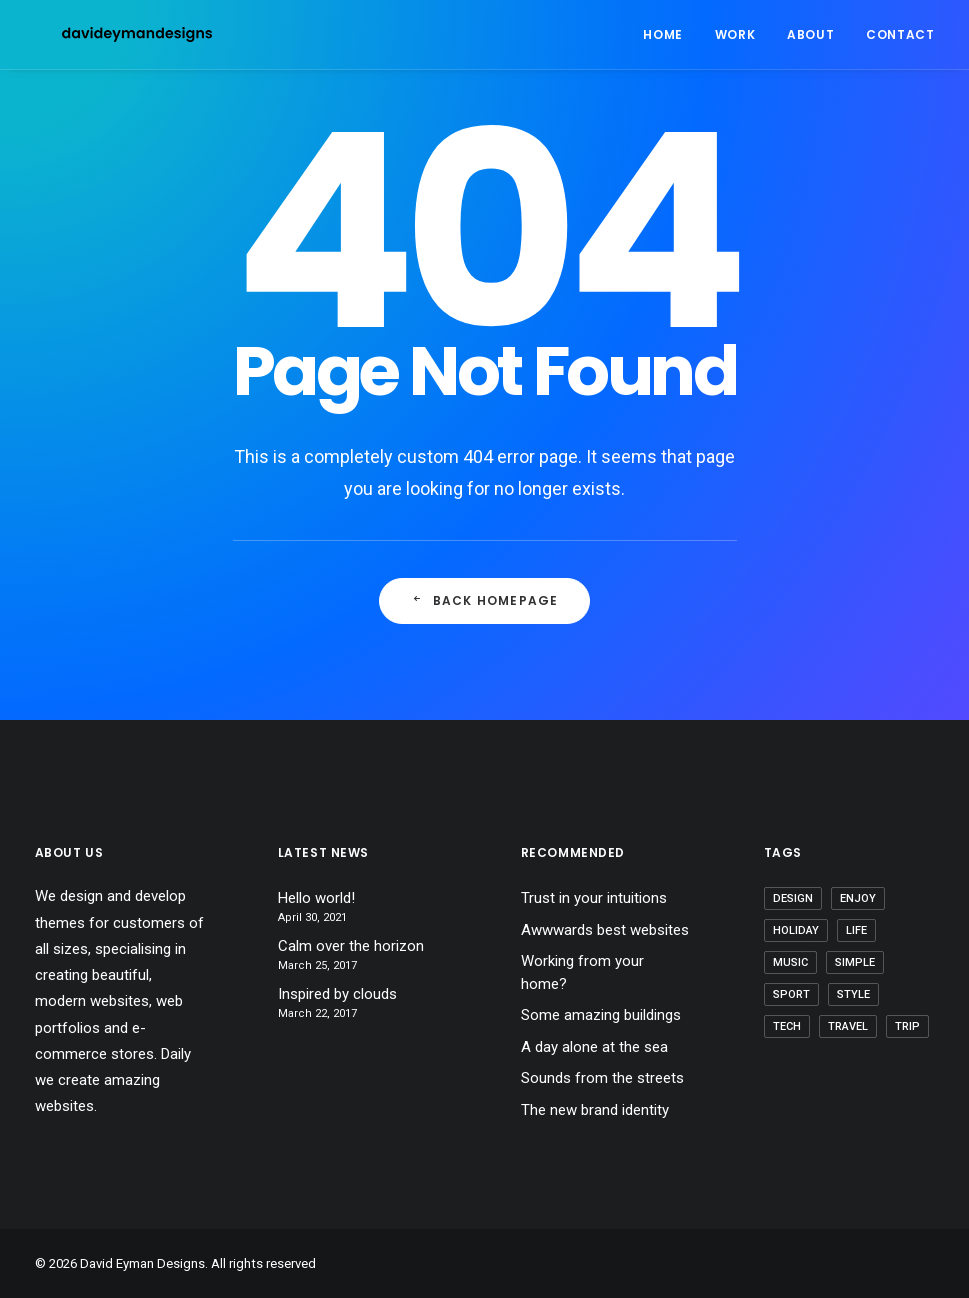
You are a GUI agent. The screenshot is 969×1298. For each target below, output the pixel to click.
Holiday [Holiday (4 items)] (796, 930)
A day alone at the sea (594, 1047)
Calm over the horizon (351, 946)
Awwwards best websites (605, 930)
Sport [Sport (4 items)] (791, 994)
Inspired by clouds (337, 994)
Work (735, 34)
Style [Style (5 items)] (853, 994)
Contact (900, 34)
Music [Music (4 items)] (790, 962)
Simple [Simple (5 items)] (855, 962)
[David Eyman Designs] (110, 34)
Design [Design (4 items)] (793, 898)
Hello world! (316, 898)
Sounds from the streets (602, 1078)
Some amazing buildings (601, 1015)
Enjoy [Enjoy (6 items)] (858, 898)
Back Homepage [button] (485, 600)
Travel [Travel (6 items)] (848, 1026)
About (810, 34)
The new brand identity (595, 1110)
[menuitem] (669, 34)
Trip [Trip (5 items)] (907, 1026)
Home (662, 34)
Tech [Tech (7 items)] (787, 1026)
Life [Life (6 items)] (856, 930)
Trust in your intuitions (594, 898)
